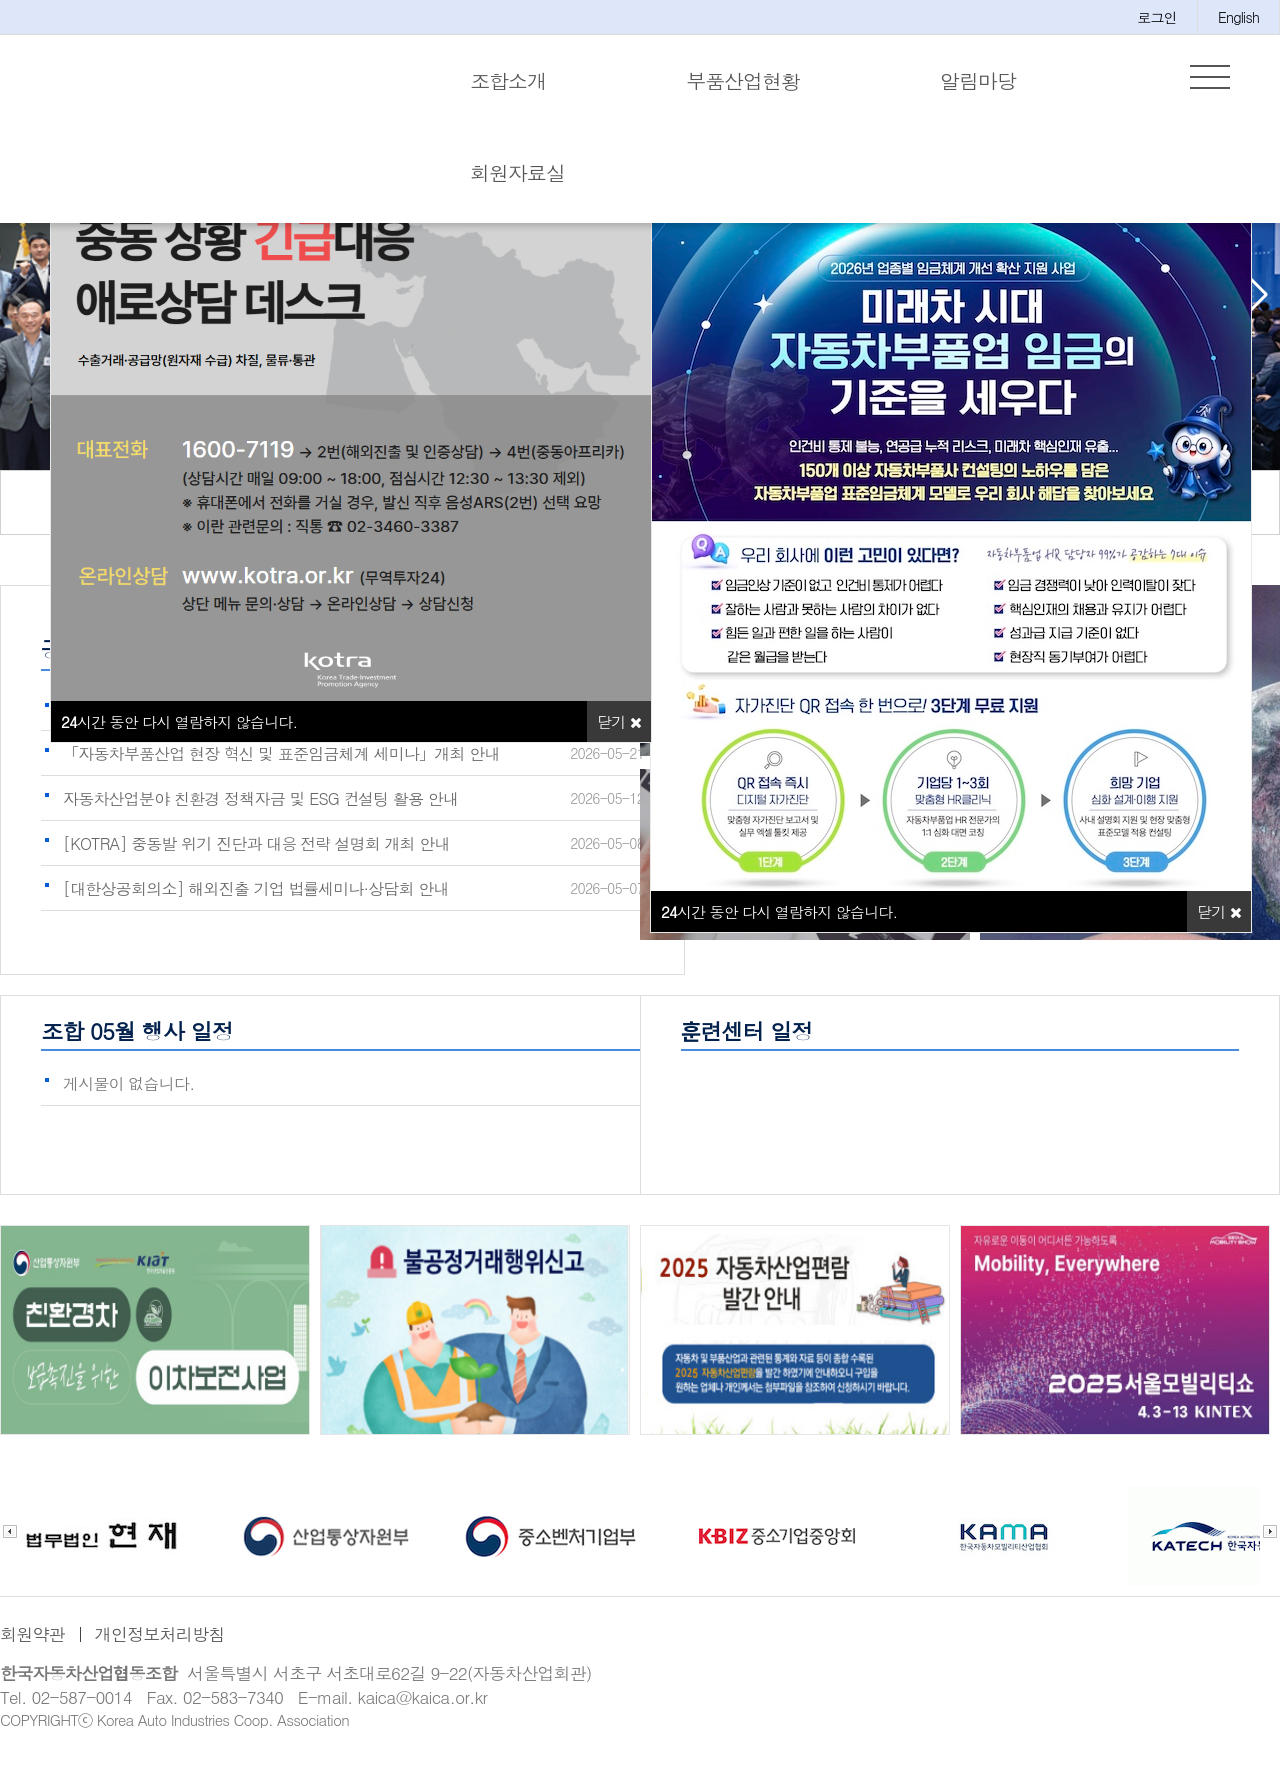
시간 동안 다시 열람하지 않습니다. (779, 921)
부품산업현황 (743, 80)
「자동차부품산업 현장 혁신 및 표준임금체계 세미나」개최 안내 (281, 763)
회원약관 (32, 1644)
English (1238, 17)
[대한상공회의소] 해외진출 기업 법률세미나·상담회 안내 (256, 898)
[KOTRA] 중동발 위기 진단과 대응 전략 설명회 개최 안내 (256, 853)
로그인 (1157, 17)
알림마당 (978, 80)
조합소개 (508, 80)
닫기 (1219, 921)
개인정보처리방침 (160, 1644)
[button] (1256, 305)
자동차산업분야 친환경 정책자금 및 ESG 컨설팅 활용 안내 (260, 808)
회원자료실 (517, 172)
